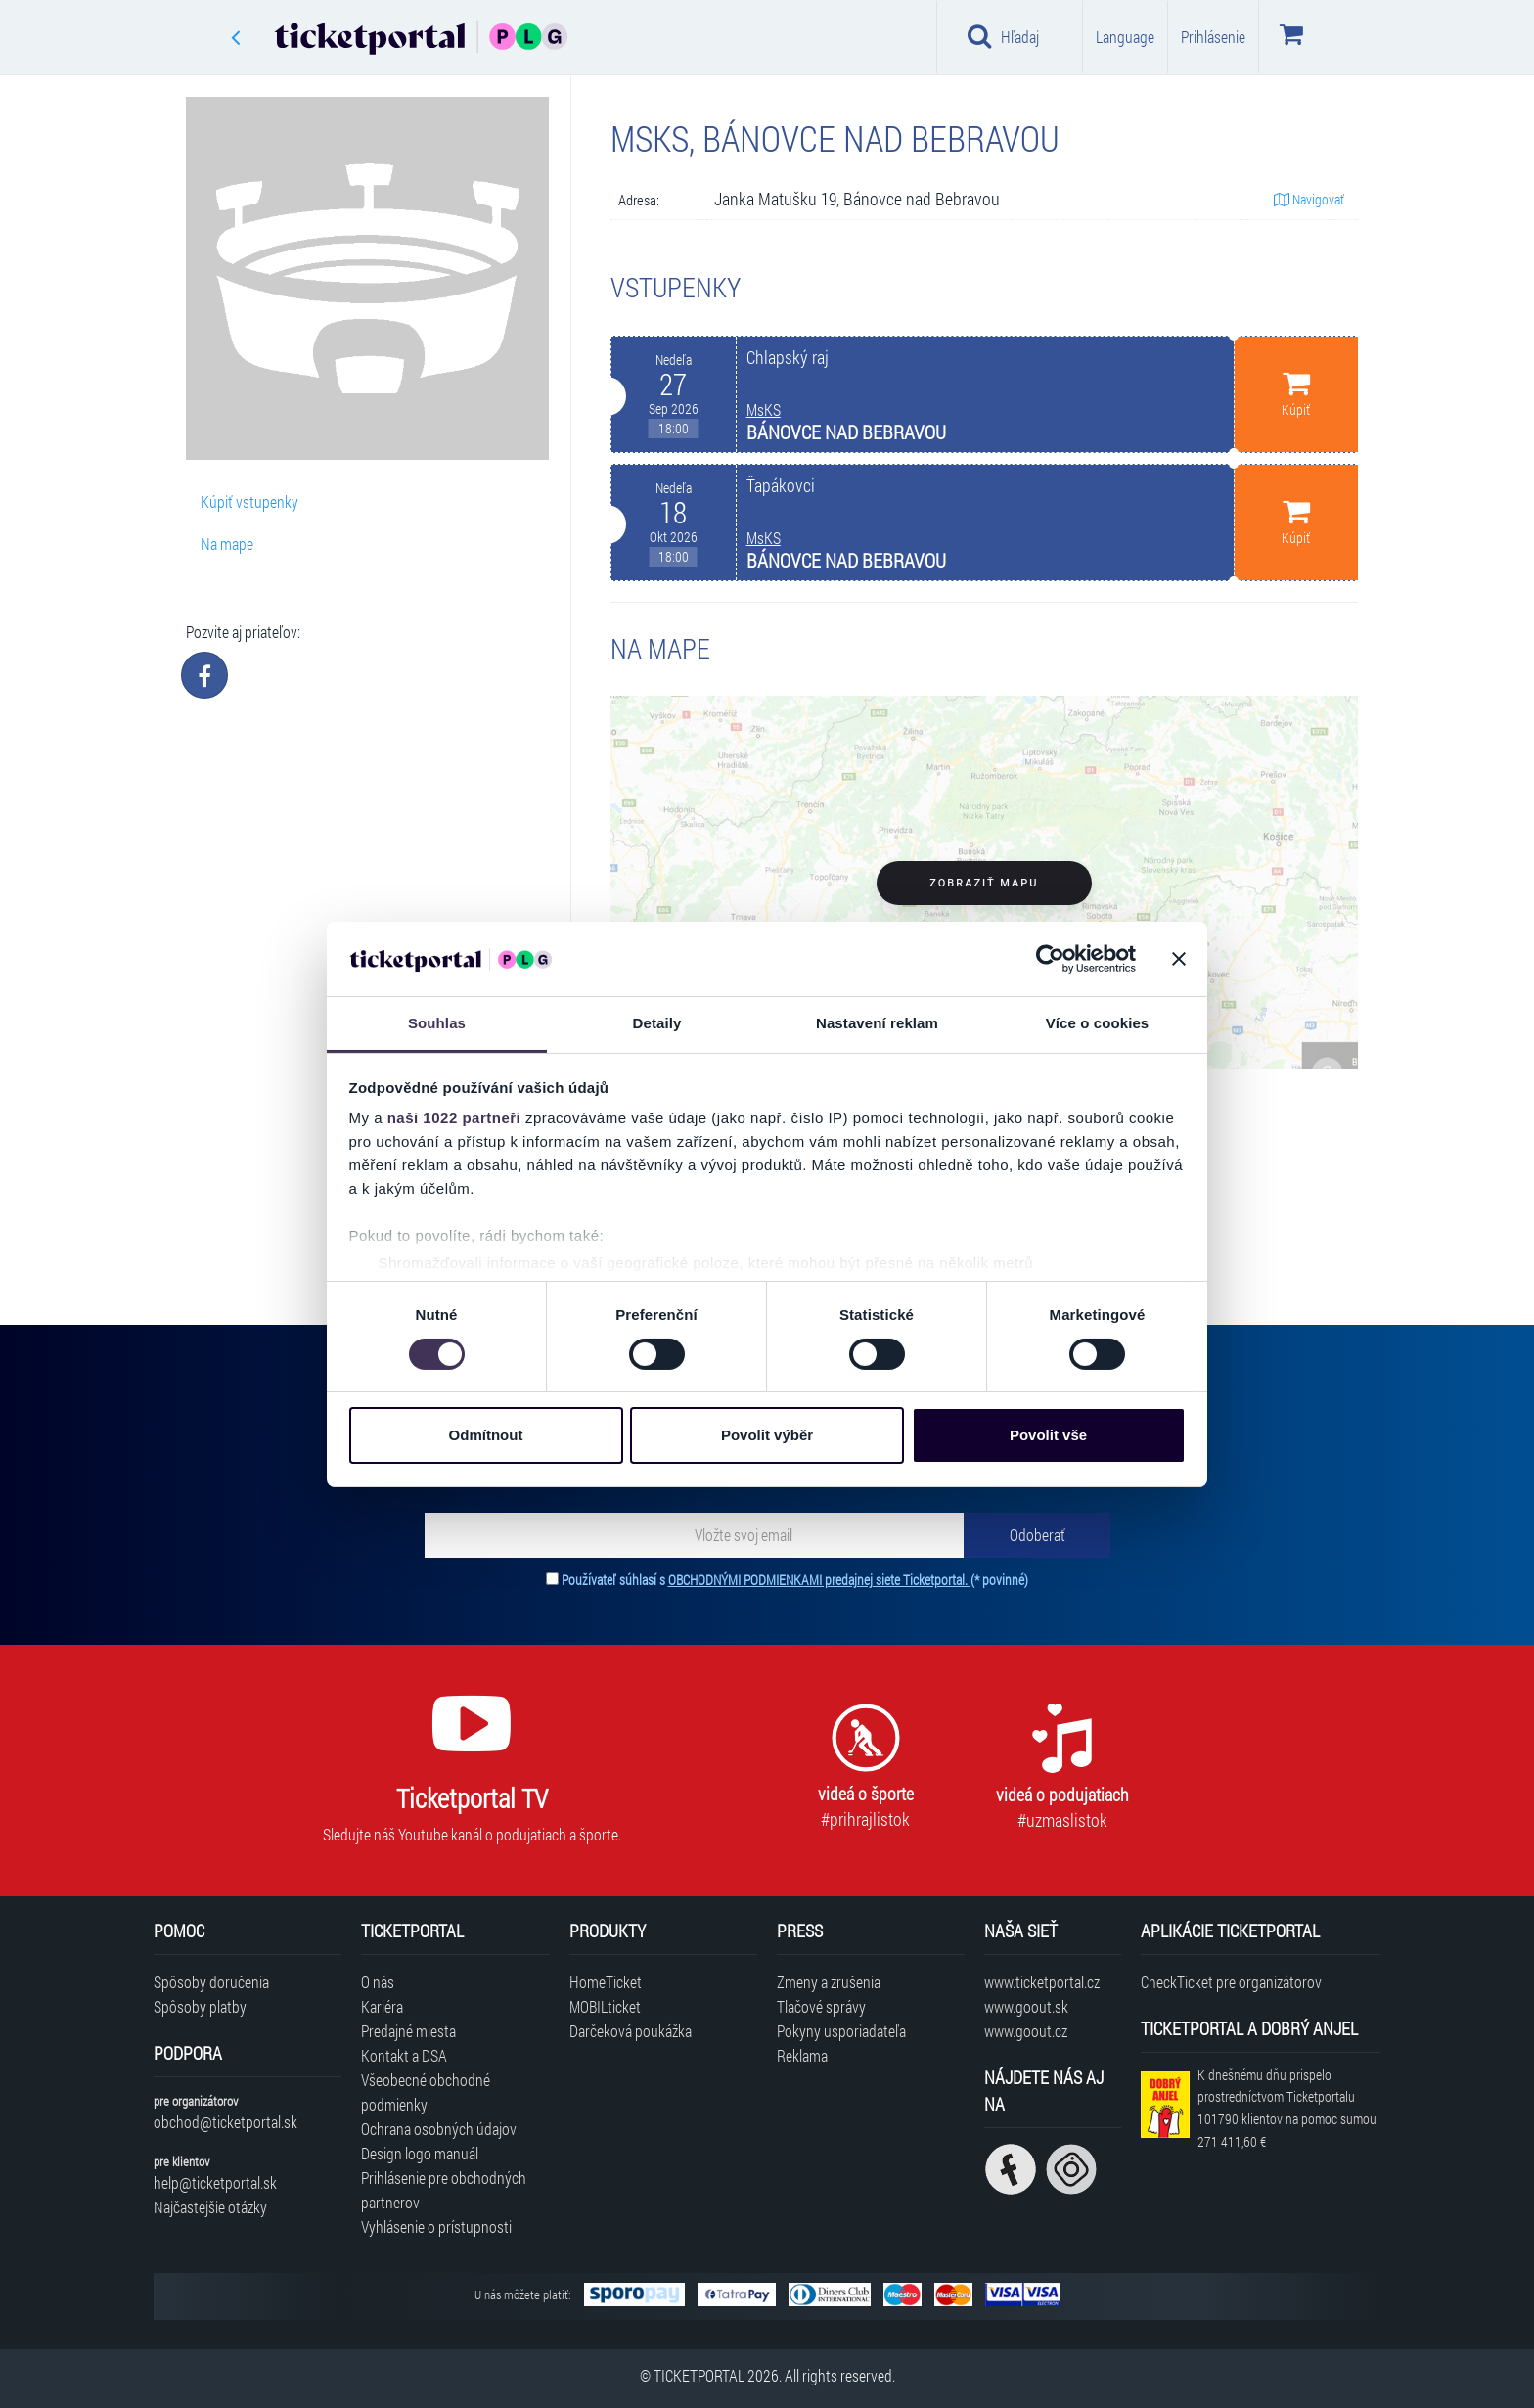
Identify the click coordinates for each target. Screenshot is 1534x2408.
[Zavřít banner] (1179, 959)
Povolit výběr (767, 1435)
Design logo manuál (419, 2153)
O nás (377, 1982)
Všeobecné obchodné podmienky (425, 2091)
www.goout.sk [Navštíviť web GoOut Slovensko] (1026, 2006)
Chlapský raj (787, 357)
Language (1125, 36)
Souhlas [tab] (437, 1023)
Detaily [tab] (657, 1023)
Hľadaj (1003, 36)
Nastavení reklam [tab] (877, 1023)
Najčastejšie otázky (210, 2207)
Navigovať (1309, 199)
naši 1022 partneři (454, 1118)
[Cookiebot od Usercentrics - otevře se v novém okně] (1050, 959)
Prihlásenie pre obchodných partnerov (443, 2189)
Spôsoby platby (200, 2006)
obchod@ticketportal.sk (225, 2122)
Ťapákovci (780, 486)
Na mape (227, 543)
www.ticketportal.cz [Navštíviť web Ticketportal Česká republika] (1042, 1982)
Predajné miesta (408, 2031)
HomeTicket (605, 1982)
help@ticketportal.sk (215, 2182)
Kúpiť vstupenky (249, 501)
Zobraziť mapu (983, 883)
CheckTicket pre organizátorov (1231, 1982)
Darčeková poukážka (630, 2031)
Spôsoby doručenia (211, 1982)
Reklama (802, 2055)
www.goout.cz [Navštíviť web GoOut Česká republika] (1025, 2031)
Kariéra (382, 2006)
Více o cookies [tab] (1098, 1023)
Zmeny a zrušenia (828, 1982)
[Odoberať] (1037, 1535)
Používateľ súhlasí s (795, 1579)
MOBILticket (605, 2006)
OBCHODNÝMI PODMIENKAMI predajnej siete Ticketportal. (819, 1579)
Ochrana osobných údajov (439, 2128)
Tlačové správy (821, 2006)
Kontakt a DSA (404, 2055)
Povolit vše (1048, 1435)
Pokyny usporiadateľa (841, 2031)
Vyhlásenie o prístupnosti (436, 2226)
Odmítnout (486, 1435)
